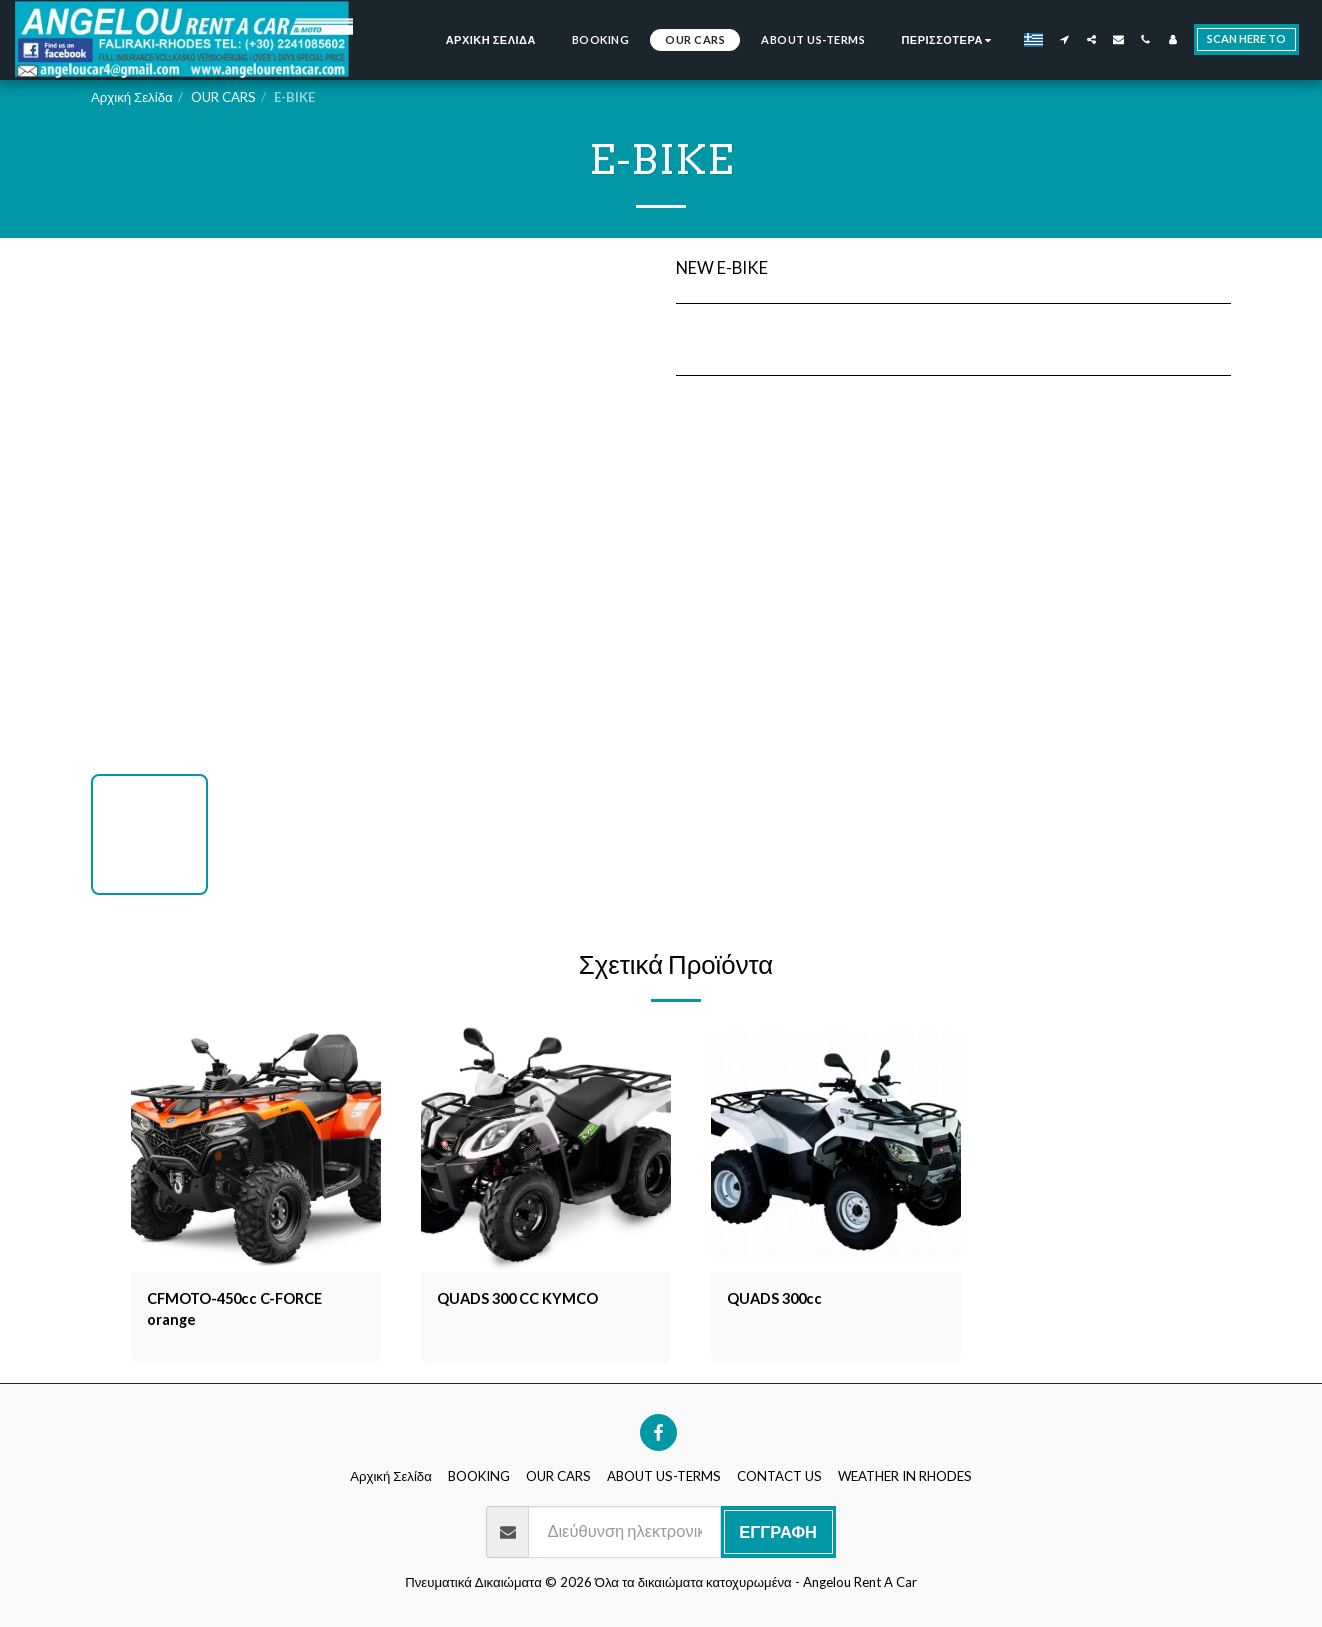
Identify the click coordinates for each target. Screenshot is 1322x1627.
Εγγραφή (778, 1537)
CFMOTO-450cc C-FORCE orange (245, 1312)
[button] (1064, 39)
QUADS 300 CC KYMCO (528, 1300)
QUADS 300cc (781, 1300)
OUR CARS (223, 97)
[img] (256, 1147)
